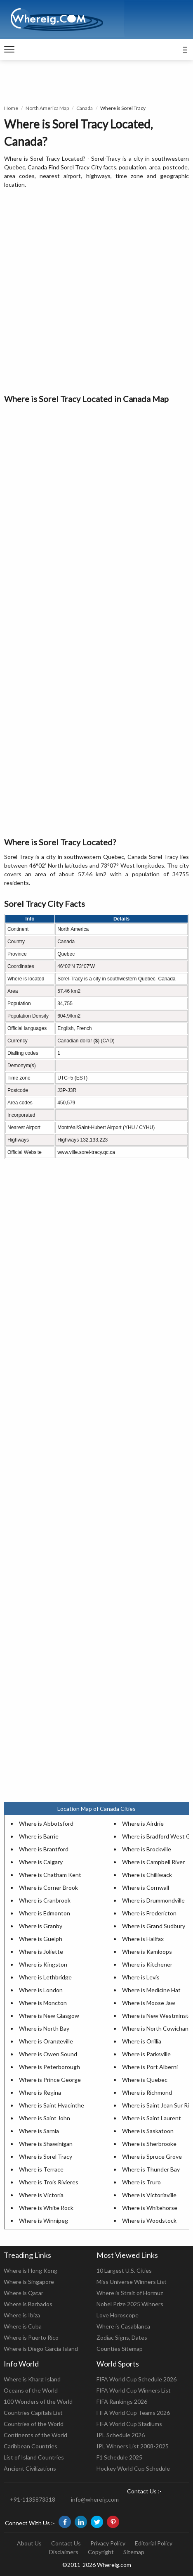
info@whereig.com (95, 2499)
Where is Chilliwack (147, 1874)
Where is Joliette (41, 1951)
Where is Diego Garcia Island (41, 2348)
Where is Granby (40, 1925)
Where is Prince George (50, 2079)
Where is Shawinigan (46, 2143)
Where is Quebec (144, 2079)
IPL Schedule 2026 (120, 2434)
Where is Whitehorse (149, 2207)
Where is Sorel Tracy (45, 2156)
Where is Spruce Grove (152, 2156)
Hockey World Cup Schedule (133, 2468)
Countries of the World (34, 2423)
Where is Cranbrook (45, 1900)
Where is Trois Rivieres (48, 2182)
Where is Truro (141, 2182)
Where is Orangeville (46, 2041)
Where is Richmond (147, 2092)
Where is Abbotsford (46, 1823)
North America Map (47, 108)
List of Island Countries (34, 2457)
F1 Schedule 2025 (119, 2457)
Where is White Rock (46, 2207)
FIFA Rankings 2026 (121, 2401)
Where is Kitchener (147, 1964)
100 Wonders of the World (38, 2401)
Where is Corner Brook (48, 1887)
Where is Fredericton (149, 1913)
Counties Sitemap (119, 2348)
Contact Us (66, 2543)
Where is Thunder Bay (151, 2169)
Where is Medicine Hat (151, 1989)
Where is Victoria (41, 2194)
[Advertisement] (96, 291)
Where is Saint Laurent (151, 2118)
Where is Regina (40, 2092)
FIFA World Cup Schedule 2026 (136, 2379)
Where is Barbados (28, 2303)
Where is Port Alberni (150, 2066)
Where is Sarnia (39, 2130)
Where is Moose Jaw (148, 2002)
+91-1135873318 (32, 2499)
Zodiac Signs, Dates (121, 2337)
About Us (29, 2543)
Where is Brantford (43, 1849)
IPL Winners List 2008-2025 (132, 2446)
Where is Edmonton (44, 1913)
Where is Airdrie (143, 1823)
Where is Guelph (40, 1938)
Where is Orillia (141, 2041)
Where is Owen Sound (48, 2053)
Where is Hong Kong (30, 2270)
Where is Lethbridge (45, 1977)
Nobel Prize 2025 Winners (129, 2303)
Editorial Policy (153, 2543)
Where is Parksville (146, 2053)
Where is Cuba (23, 2326)
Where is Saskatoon (148, 2130)
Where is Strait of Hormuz (129, 2292)
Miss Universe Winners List (131, 2281)
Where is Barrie (39, 1836)
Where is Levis (141, 1977)
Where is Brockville (146, 1849)
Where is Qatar (23, 2292)
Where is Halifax (143, 1938)
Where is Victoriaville (149, 2194)
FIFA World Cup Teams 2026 (133, 2412)
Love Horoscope (117, 2315)
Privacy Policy (107, 2543)
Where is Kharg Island (32, 2379)
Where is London (41, 1989)
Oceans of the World (31, 2390)
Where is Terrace (41, 2169)
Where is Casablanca (123, 2326)
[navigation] (9, 49)
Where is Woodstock (149, 2220)
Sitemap (133, 2551)
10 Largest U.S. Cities (124, 2270)
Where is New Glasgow (49, 2015)
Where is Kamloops (147, 1951)
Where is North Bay (44, 2028)
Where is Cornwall (145, 1887)
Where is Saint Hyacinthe (51, 2105)
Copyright (101, 2551)
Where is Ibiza (22, 2315)
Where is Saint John (44, 2118)
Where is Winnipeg (43, 2220)
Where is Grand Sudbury (153, 1925)
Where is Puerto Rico (31, 2337)
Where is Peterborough (49, 2066)
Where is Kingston (43, 1964)
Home (11, 108)
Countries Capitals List (33, 2412)
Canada (84, 108)
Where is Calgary (41, 1861)
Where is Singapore (29, 2281)
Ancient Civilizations (30, 2468)
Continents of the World (35, 2434)
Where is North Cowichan (155, 2028)
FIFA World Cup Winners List (133, 2390)
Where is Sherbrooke (149, 2143)
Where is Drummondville (153, 1900)
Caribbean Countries (30, 2446)
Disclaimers (63, 2551)
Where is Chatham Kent (50, 1874)
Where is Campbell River (153, 1861)
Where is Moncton (43, 2002)
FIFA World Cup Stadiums (129, 2423)
